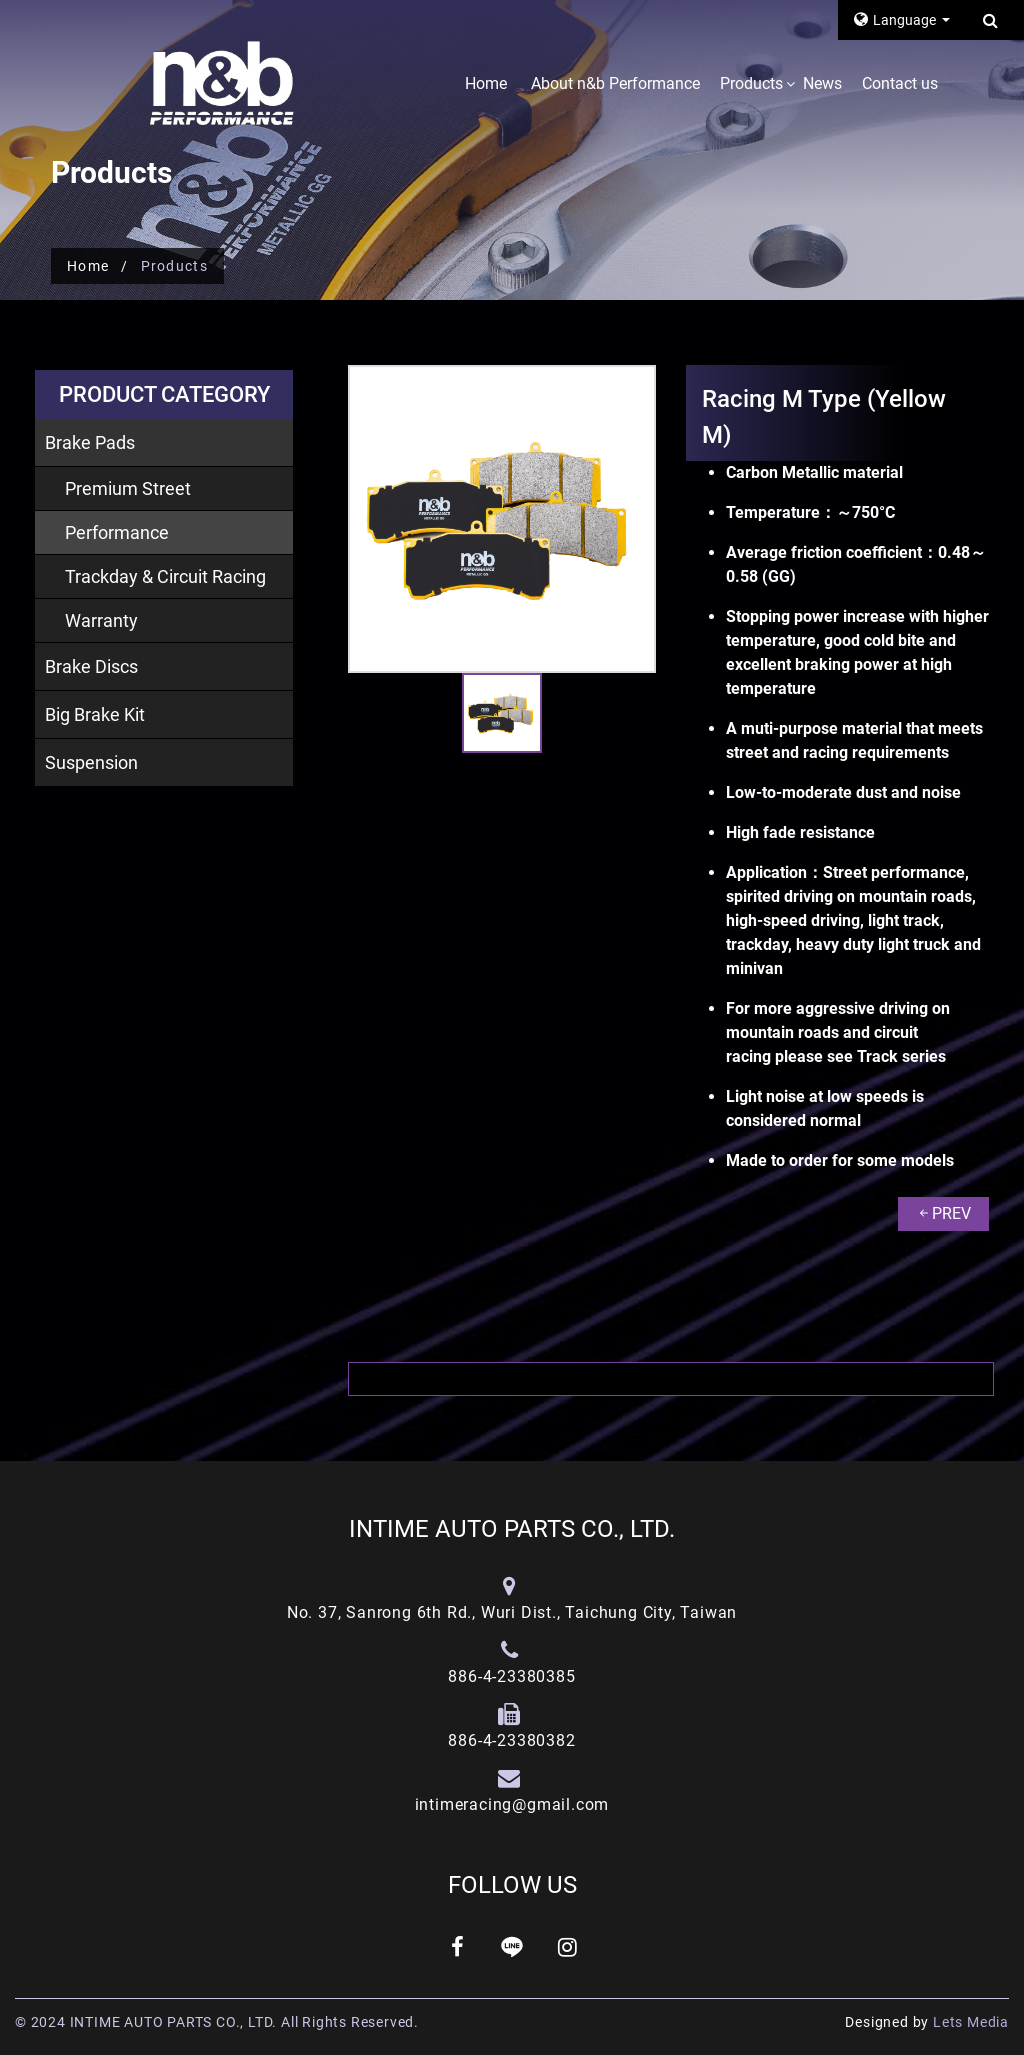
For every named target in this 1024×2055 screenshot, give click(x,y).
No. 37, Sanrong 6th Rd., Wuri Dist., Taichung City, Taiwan (512, 1612)
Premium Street (128, 488)
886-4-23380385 (511, 1676)
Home (486, 83)
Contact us (900, 83)
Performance (117, 532)
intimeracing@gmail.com (512, 1804)
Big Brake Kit (95, 714)
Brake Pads (90, 442)
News (822, 83)
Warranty (101, 620)
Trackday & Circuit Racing (165, 576)
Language (896, 19)
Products (751, 83)
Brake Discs (91, 666)
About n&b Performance (615, 83)
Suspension (91, 762)
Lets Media (971, 2022)
